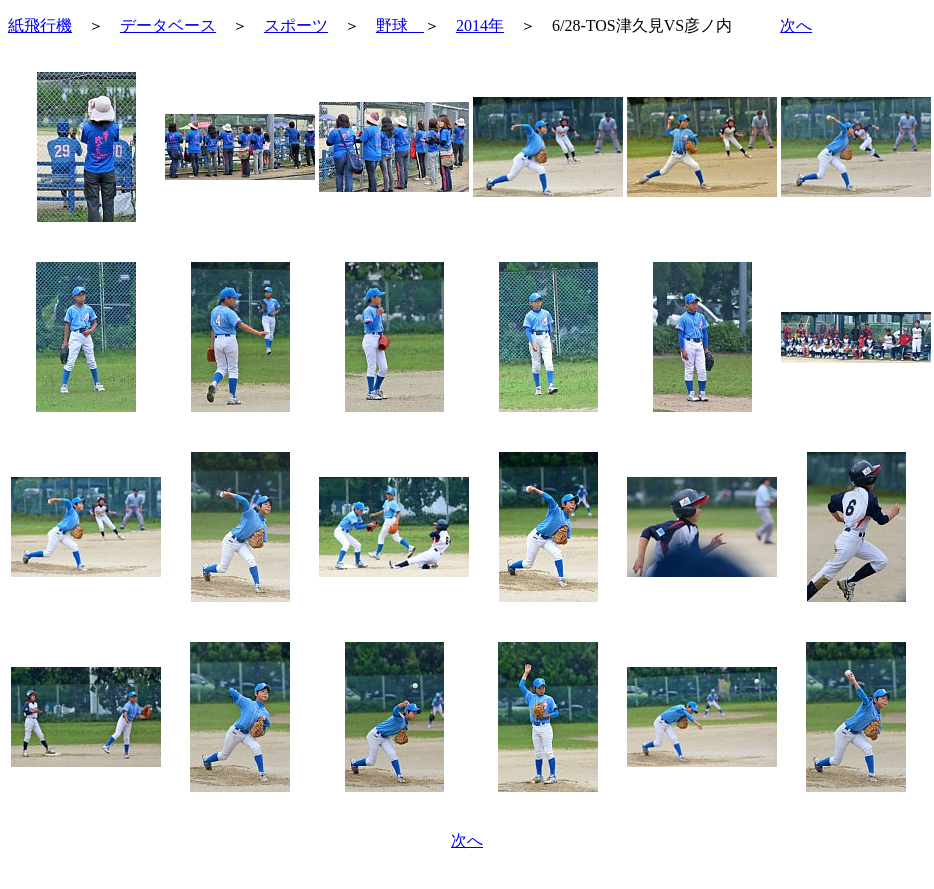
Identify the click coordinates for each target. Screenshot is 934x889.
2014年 (480, 25)
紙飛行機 (40, 25)
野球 (400, 25)
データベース (168, 25)
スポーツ (296, 25)
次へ (796, 25)
